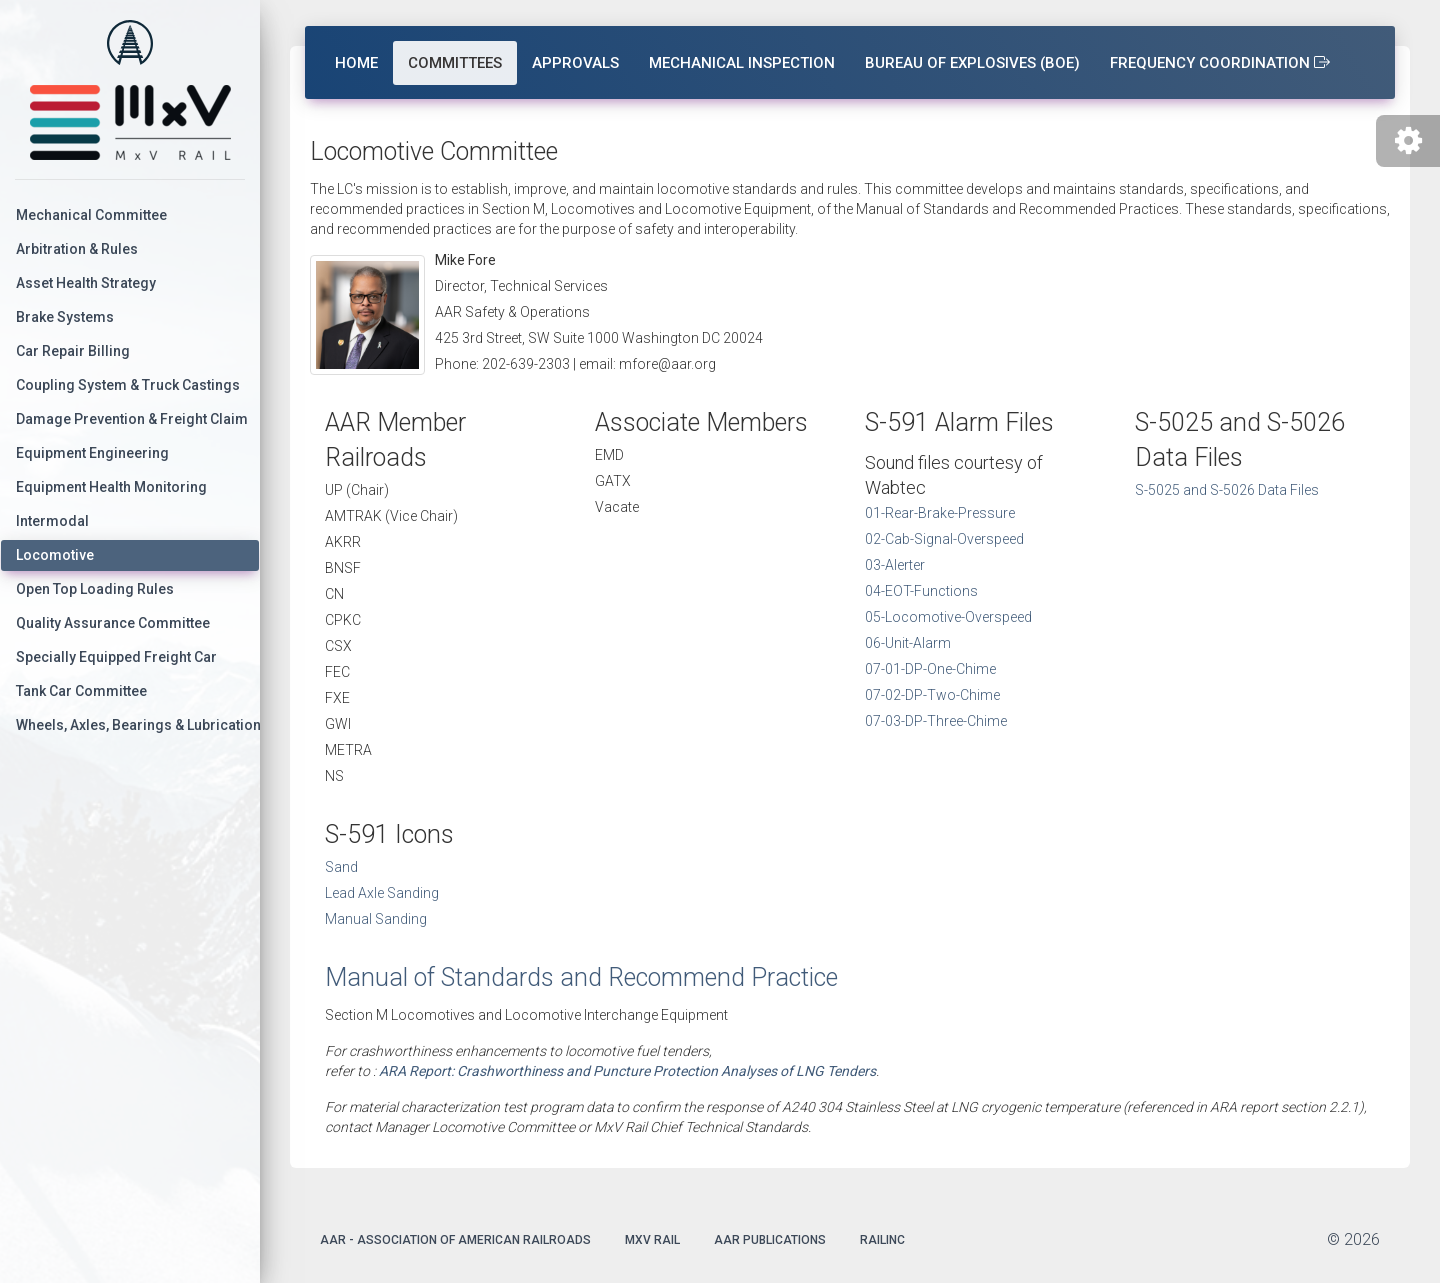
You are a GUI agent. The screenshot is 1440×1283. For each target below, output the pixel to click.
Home (356, 63)
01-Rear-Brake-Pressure (940, 513)
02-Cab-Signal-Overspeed (944, 539)
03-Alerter (895, 565)
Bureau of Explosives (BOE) (972, 63)
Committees (455, 63)
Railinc (882, 1240)
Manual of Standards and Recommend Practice (581, 977)
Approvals (575, 63)
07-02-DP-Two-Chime (932, 695)
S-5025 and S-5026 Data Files (1227, 490)
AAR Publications (770, 1240)
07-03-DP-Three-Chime (936, 721)
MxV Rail (652, 1240)
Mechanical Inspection (742, 63)
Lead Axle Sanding (382, 893)
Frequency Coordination (1220, 63)
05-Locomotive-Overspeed (948, 617)
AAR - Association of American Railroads (455, 1240)
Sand (341, 867)
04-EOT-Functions (921, 591)
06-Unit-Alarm (908, 643)
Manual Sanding (376, 919)
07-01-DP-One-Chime (930, 669)
